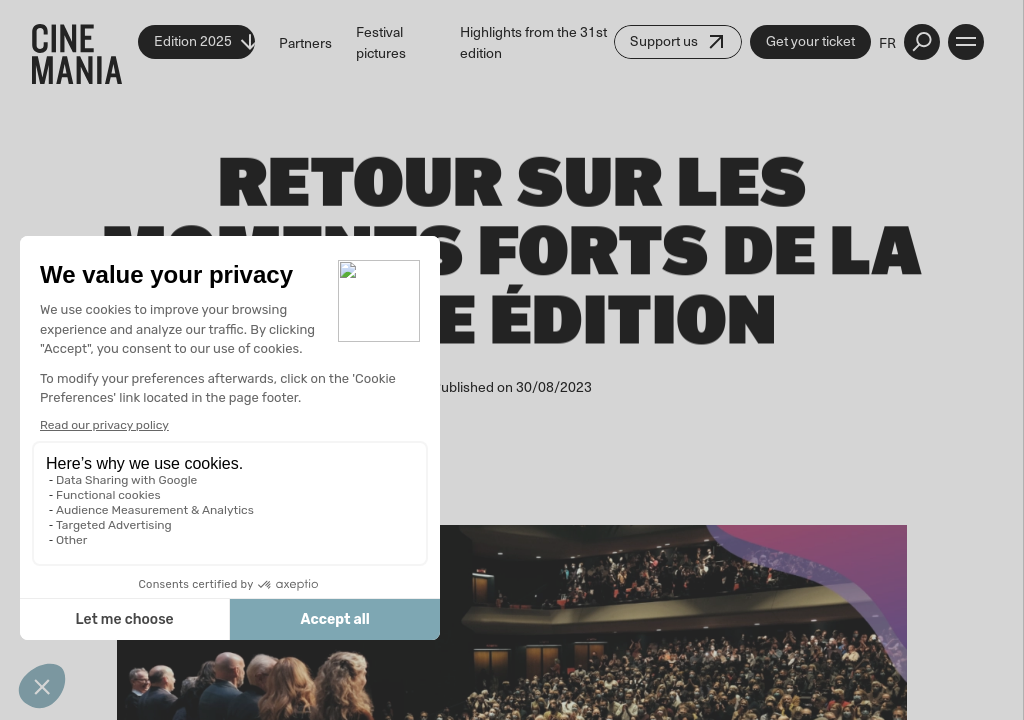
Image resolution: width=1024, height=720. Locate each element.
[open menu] (966, 42)
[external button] (922, 42)
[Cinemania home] (85, 42)
